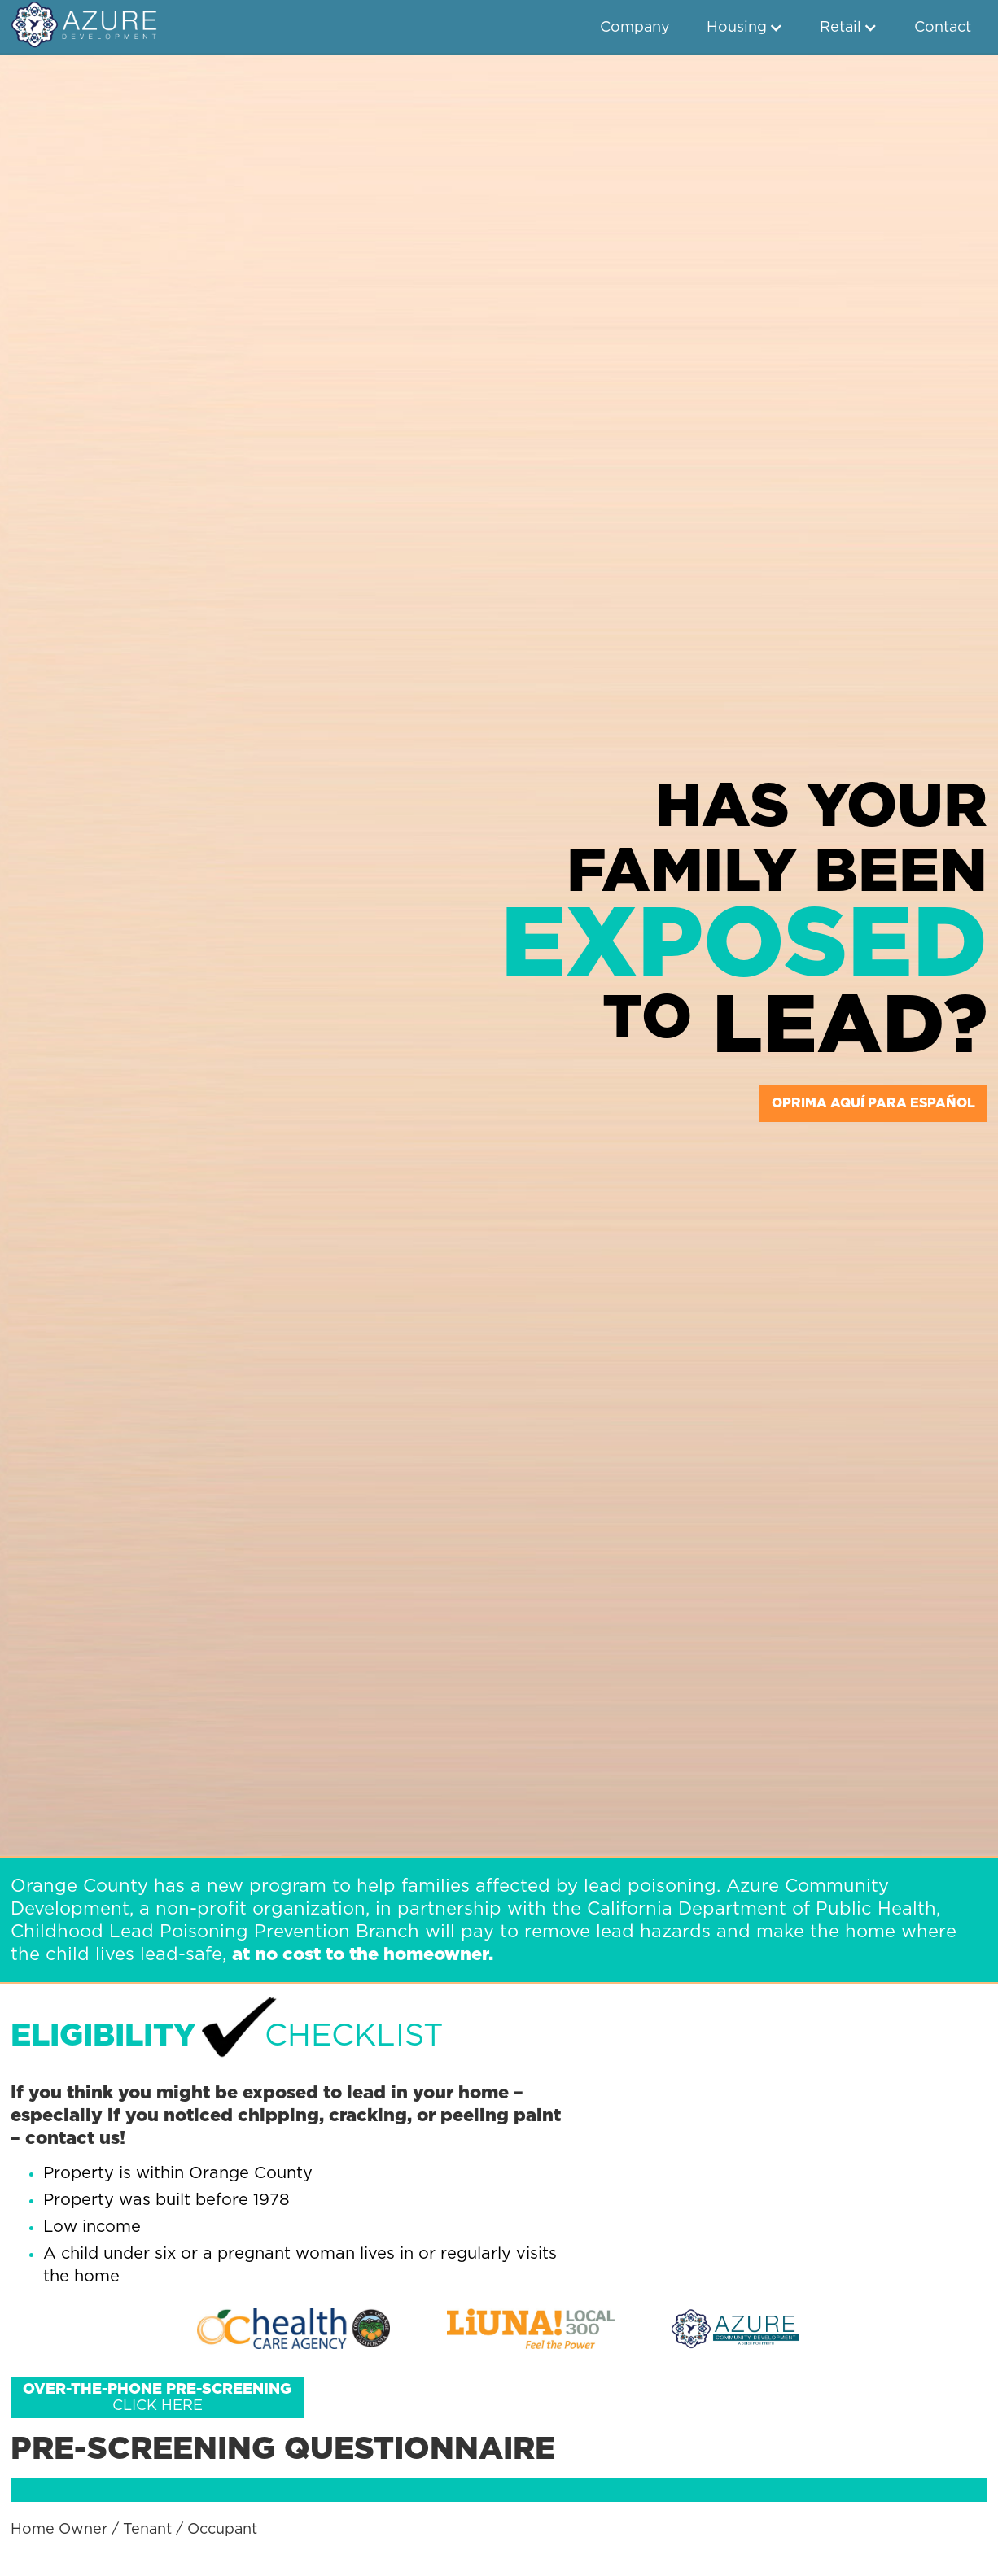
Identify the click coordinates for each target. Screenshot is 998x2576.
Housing (737, 27)
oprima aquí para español (873, 1103)
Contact (942, 27)
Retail (840, 27)
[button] (744, 27)
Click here (157, 2397)
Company (635, 27)
